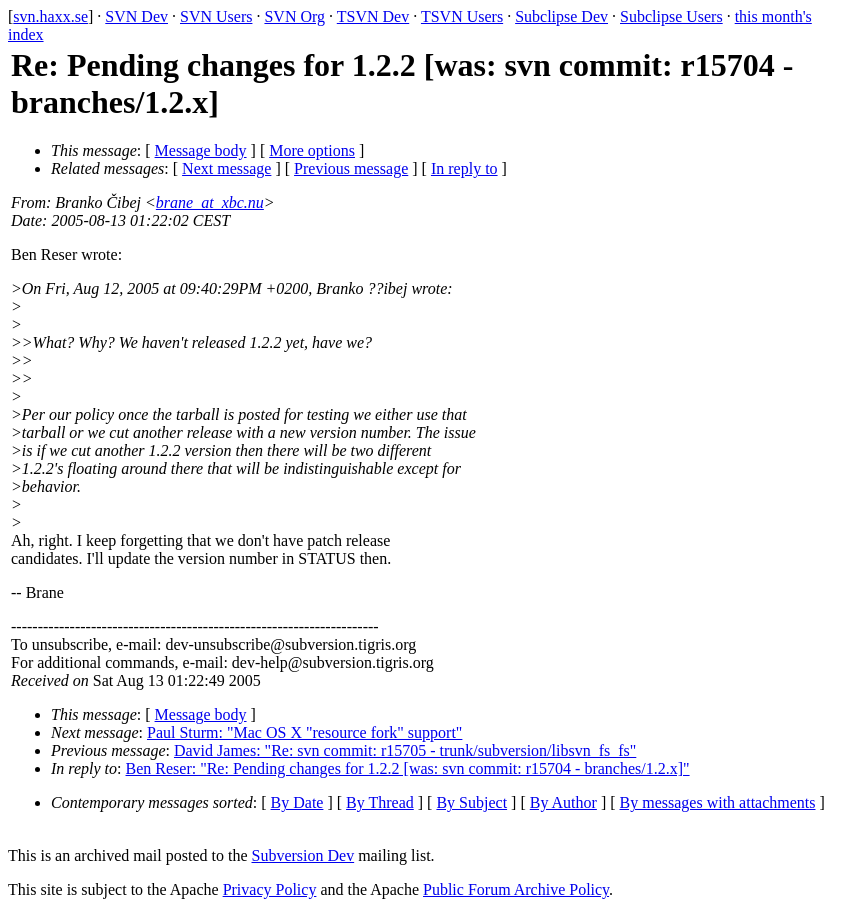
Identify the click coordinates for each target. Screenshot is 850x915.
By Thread (380, 802)
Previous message (351, 168)
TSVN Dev (373, 16)
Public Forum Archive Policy (516, 889)
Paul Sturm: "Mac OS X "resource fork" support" (304, 732)
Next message (226, 168)
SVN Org (294, 16)
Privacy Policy (270, 889)
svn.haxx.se (50, 16)
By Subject (471, 802)
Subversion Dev (303, 855)
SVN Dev (136, 16)
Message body (201, 150)
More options (312, 150)
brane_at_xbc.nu (210, 202)
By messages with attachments (718, 802)
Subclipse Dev (561, 16)
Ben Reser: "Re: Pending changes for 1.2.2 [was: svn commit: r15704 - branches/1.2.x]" (408, 768)
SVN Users (216, 16)
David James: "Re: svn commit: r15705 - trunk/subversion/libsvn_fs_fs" (405, 750)
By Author (563, 802)
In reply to (464, 168)
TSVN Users (462, 16)
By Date (297, 802)
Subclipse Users (671, 16)
